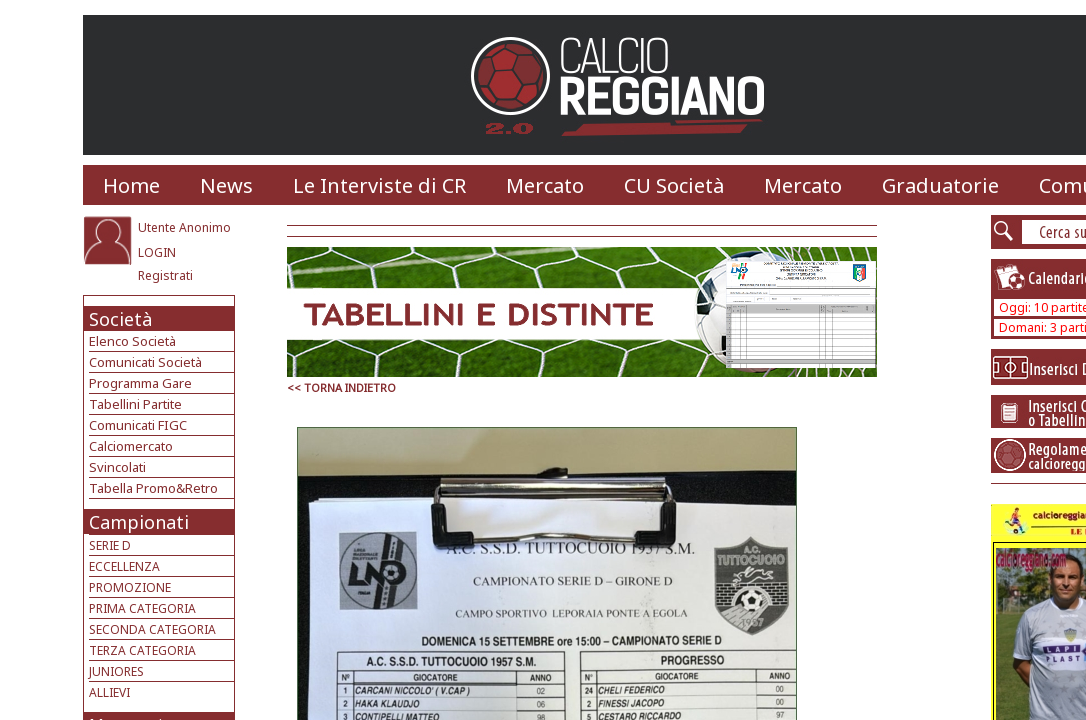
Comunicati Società (145, 362)
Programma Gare (140, 383)
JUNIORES (116, 671)
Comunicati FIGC (138, 425)
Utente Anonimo (184, 227)
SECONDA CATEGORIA (152, 629)
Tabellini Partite (135, 404)
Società (120, 319)
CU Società (674, 185)
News (226, 185)
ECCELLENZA (124, 566)
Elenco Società (132, 341)
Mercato (545, 185)
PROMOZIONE (130, 587)
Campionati (139, 522)
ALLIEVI (109, 692)
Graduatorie (940, 185)
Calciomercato (131, 446)
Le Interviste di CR (379, 185)
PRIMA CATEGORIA (142, 608)
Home (131, 185)
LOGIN (157, 252)
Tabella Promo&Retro (153, 488)
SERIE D (110, 545)
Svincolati (117, 467)
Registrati (165, 275)
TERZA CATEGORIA (142, 650)
